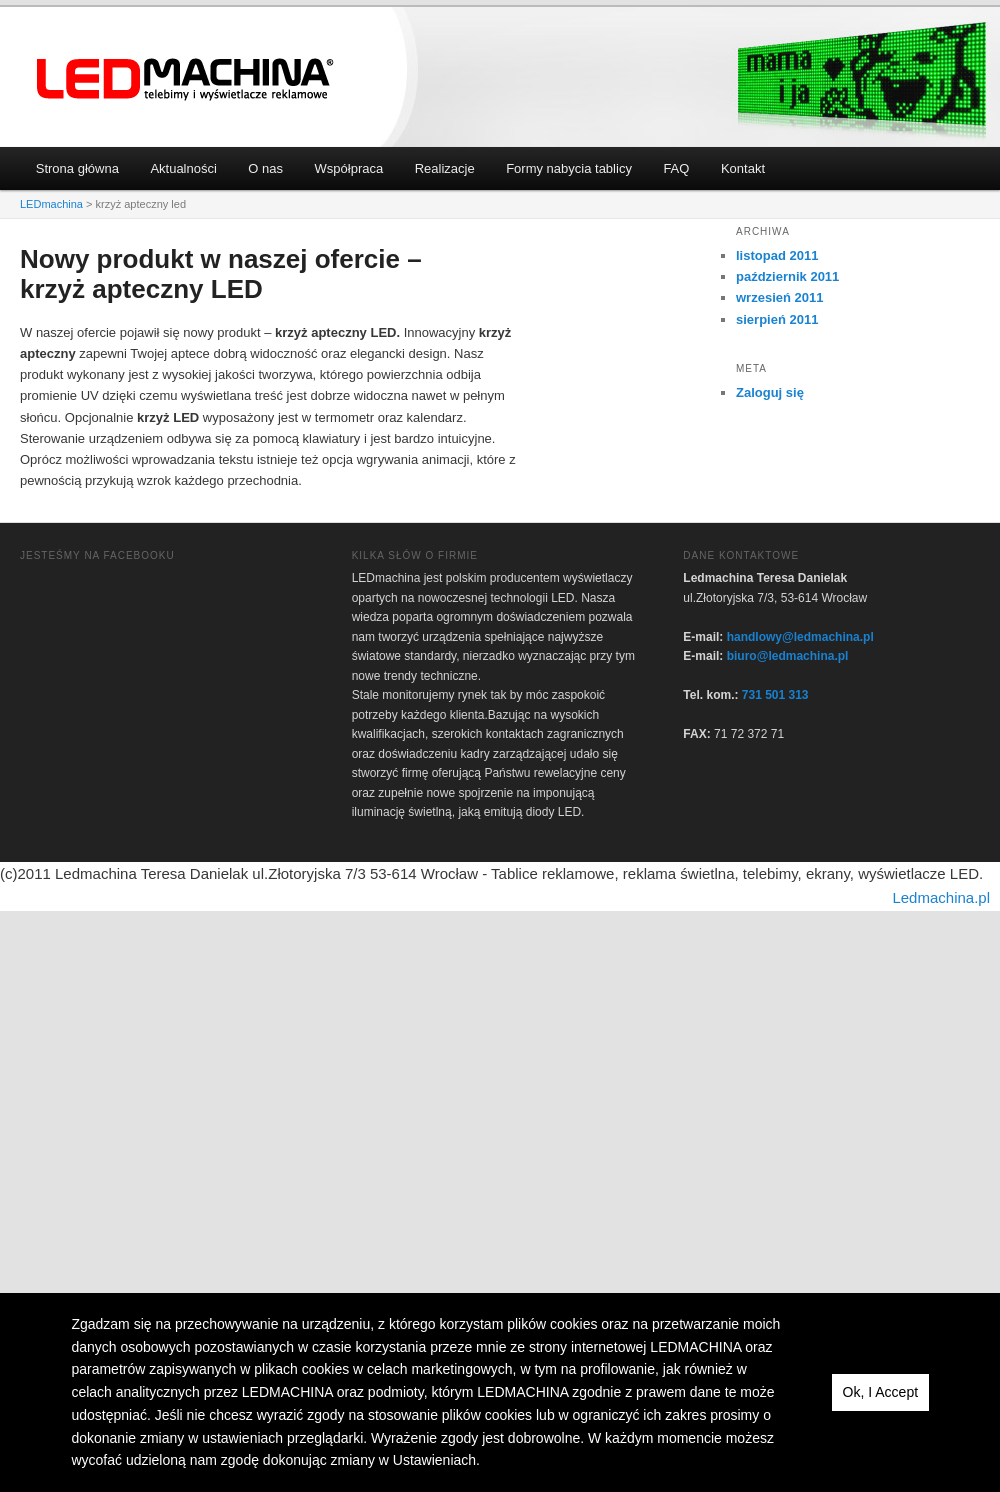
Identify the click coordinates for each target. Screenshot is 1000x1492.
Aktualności (183, 168)
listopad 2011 (777, 255)
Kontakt (743, 168)
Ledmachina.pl (941, 897)
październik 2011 (787, 276)
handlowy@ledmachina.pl (800, 637)
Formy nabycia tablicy (569, 168)
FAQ (676, 168)
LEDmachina (186, 79)
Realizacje (445, 168)
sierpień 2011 (777, 319)
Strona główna (77, 168)
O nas (265, 168)
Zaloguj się (770, 392)
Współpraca (349, 168)
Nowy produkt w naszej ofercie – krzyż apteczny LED (221, 274)
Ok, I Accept (880, 1392)
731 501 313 (775, 695)
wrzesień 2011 (779, 297)
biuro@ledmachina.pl (788, 656)
